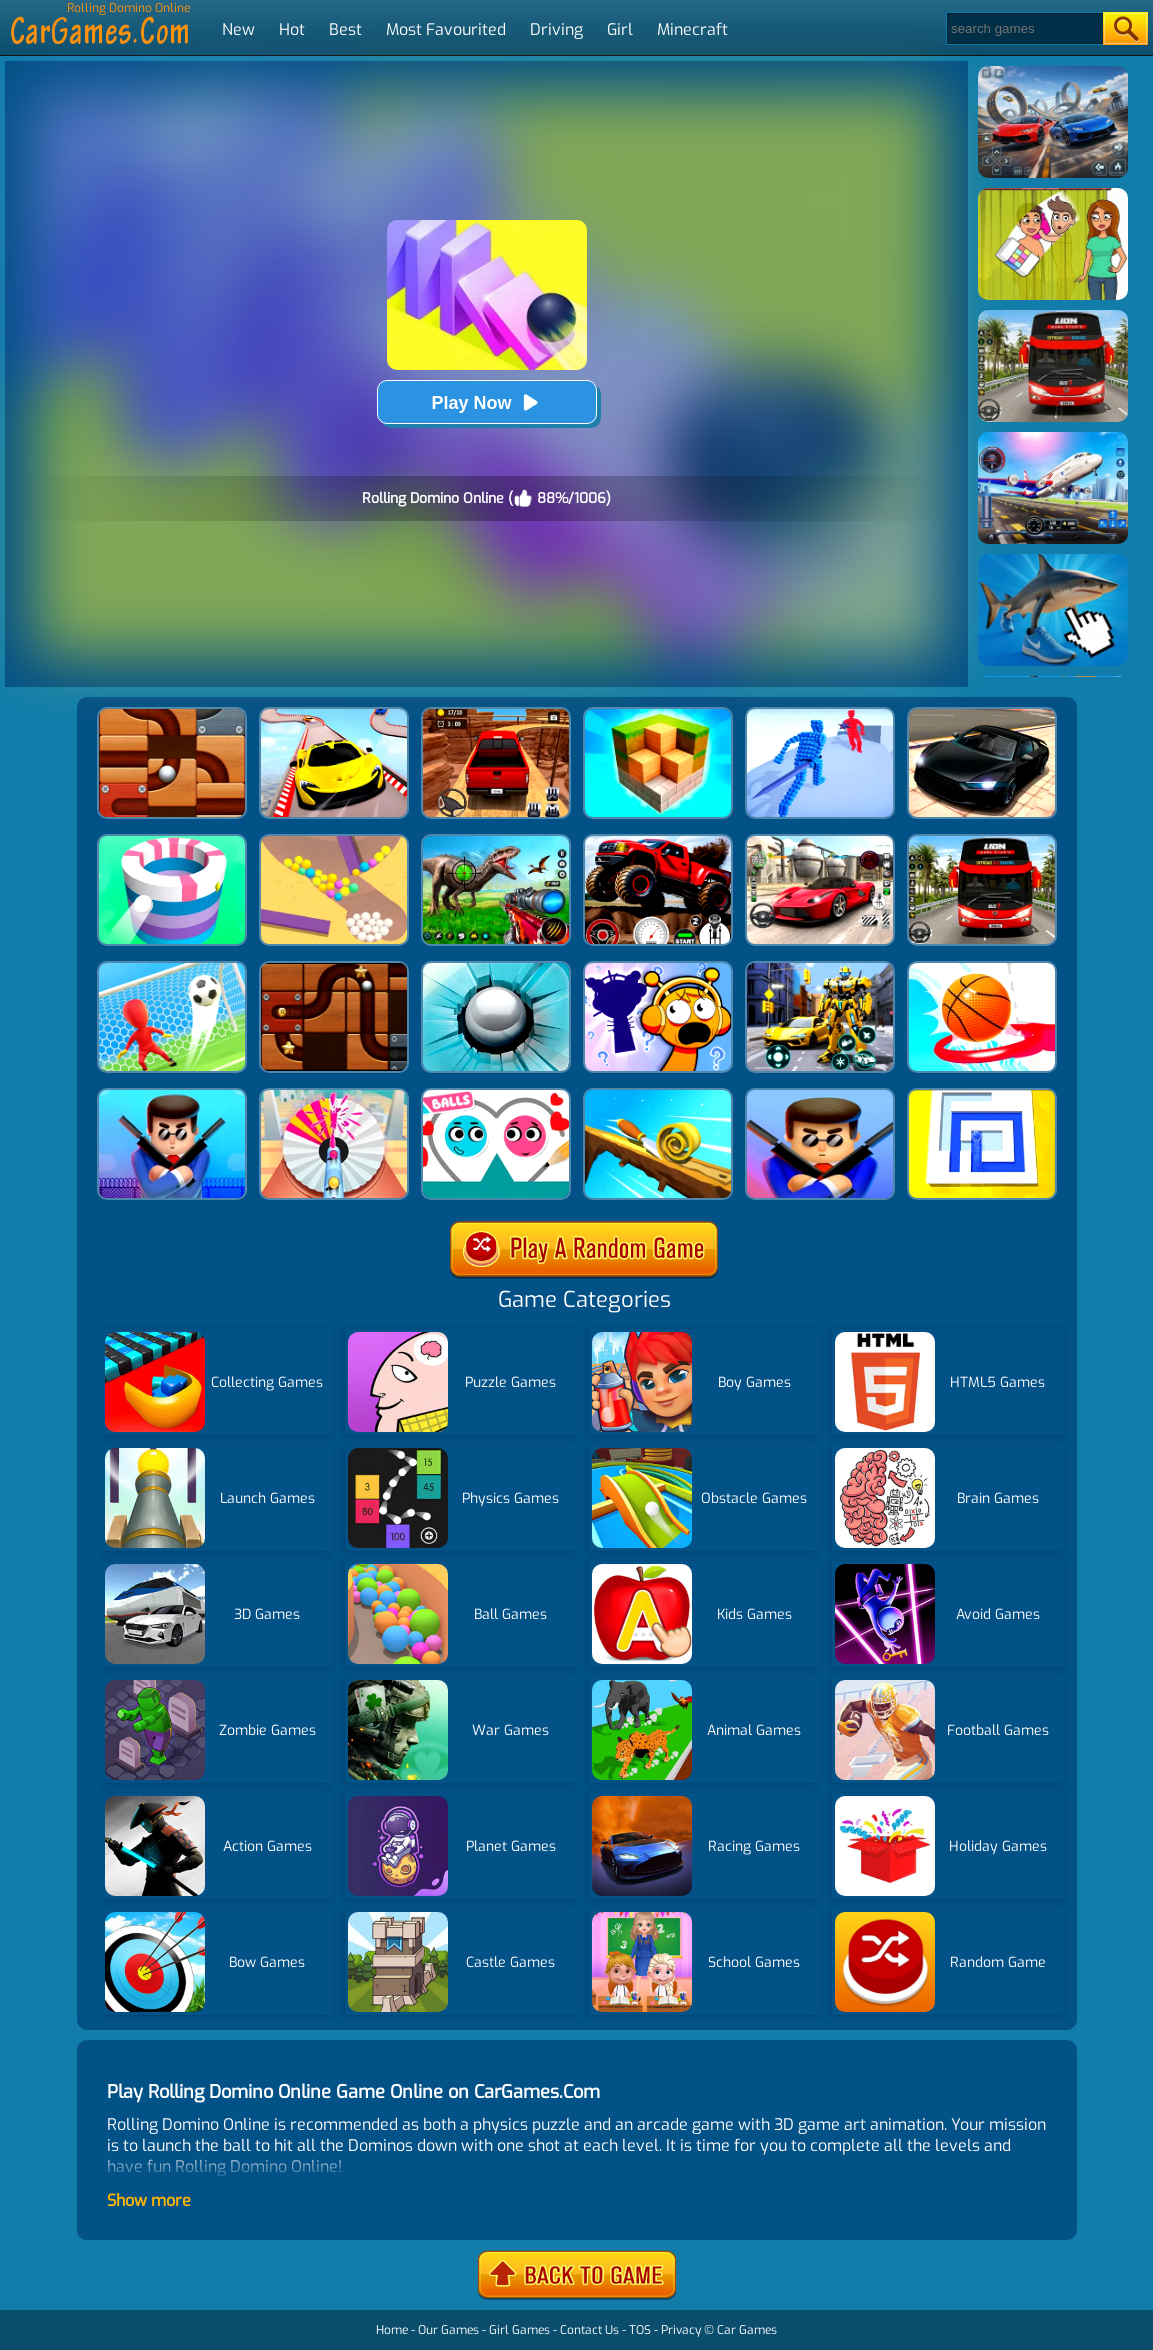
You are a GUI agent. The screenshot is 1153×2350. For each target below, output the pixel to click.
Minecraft (692, 29)
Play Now (486, 402)
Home (392, 2330)
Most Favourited (446, 29)
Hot (292, 29)
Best (345, 29)
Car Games (747, 2330)
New (238, 29)
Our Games (448, 2330)
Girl (620, 29)
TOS (640, 2330)
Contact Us (589, 2330)
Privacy (681, 2330)
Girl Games (519, 2330)
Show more (149, 2200)
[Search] (1023, 28)
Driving (556, 29)
